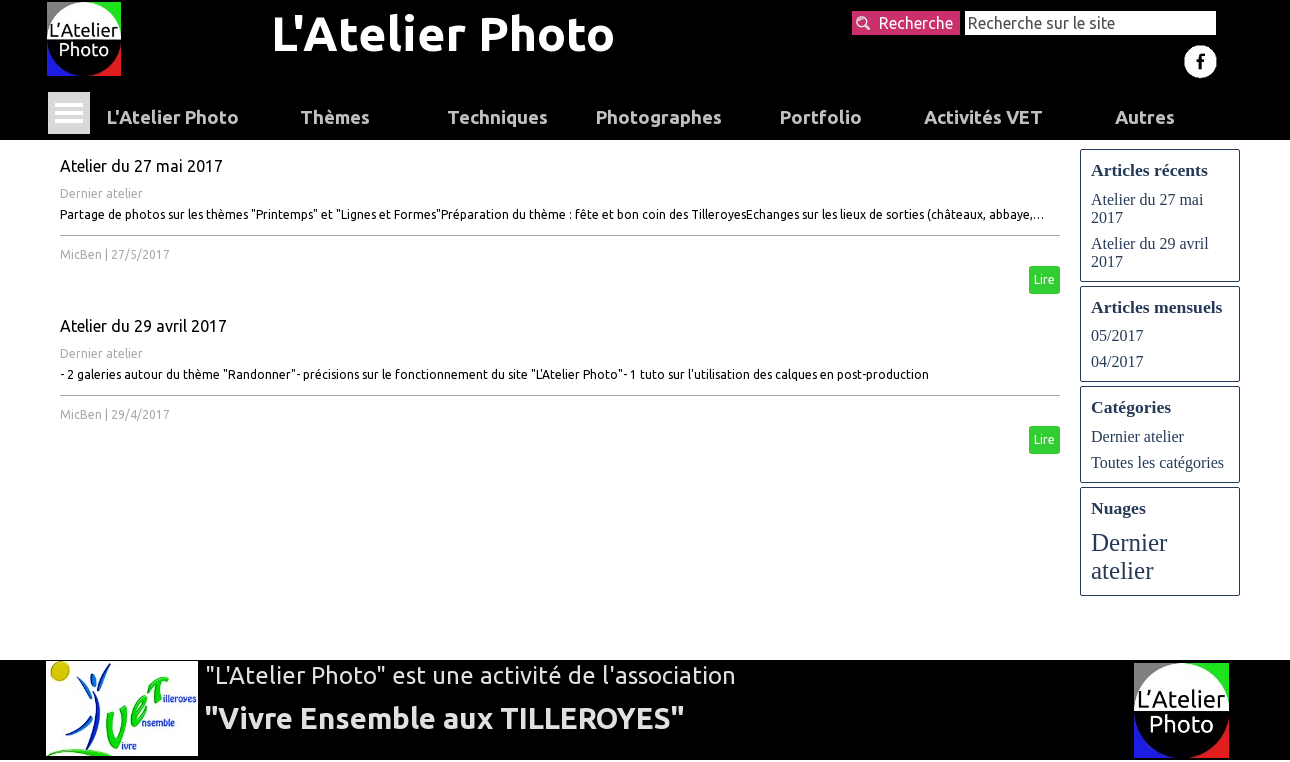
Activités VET (983, 117)
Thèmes (335, 117)
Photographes (659, 117)
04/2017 (1117, 361)
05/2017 (1117, 335)
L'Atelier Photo (443, 33)
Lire (1044, 279)
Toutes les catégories (1157, 462)
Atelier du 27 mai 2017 (141, 166)
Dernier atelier (101, 193)
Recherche (916, 23)
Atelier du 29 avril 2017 (143, 326)
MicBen (81, 254)
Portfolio (821, 117)
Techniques (497, 117)
